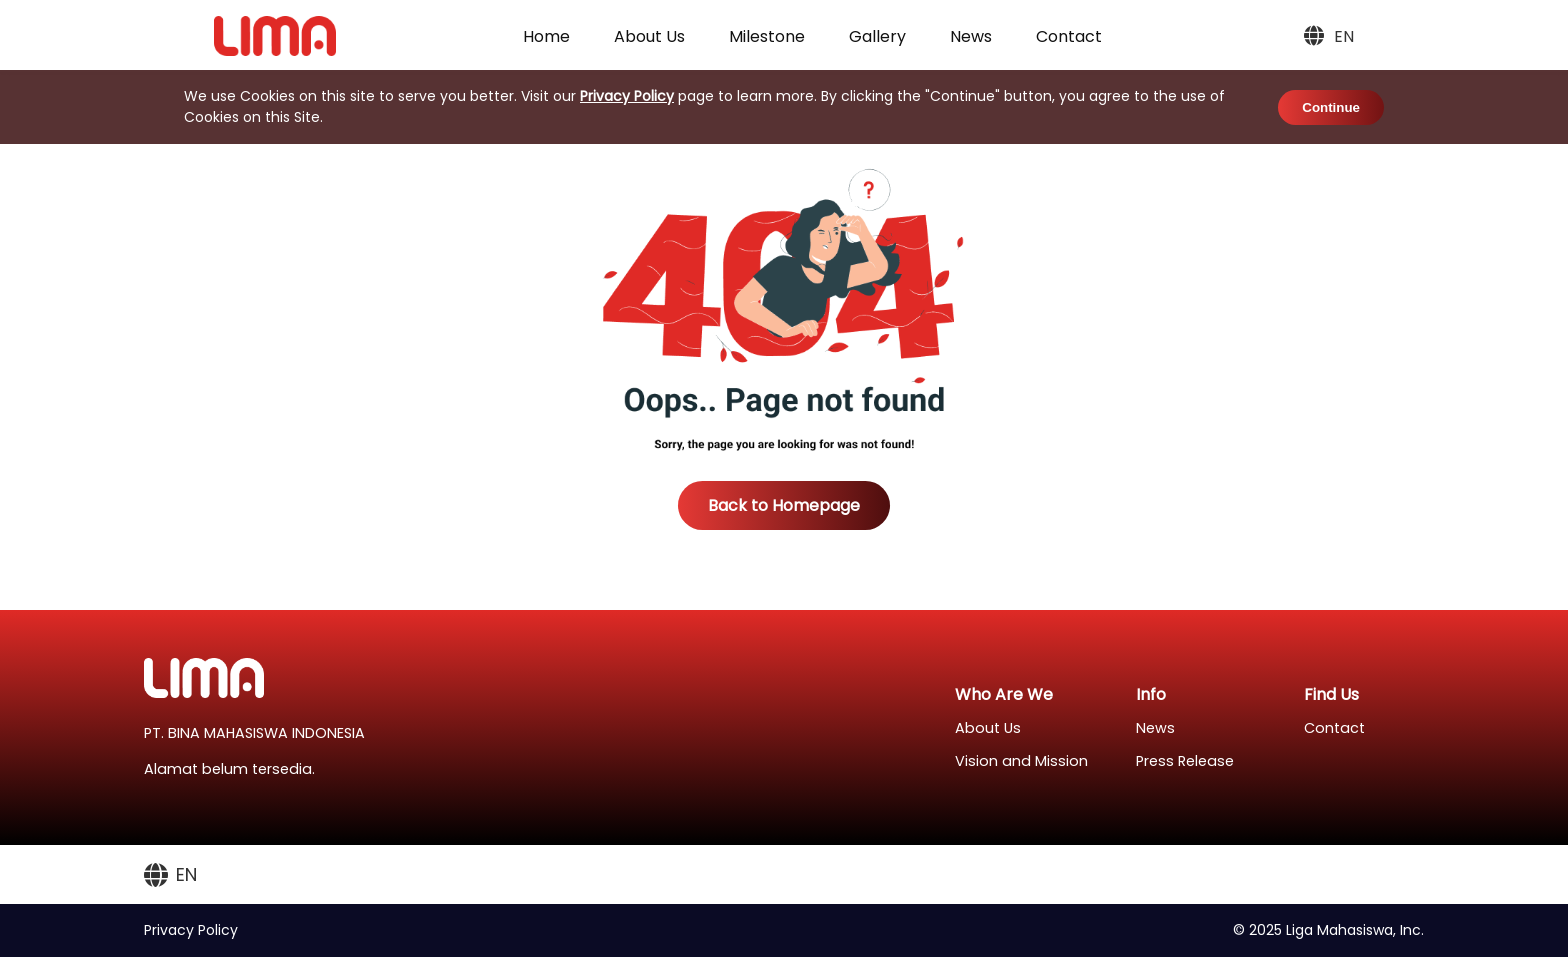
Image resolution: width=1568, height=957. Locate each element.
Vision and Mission (1021, 761)
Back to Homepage (784, 505)
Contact (1069, 36)
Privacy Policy (627, 96)
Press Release (1185, 761)
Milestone (767, 36)
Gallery (877, 36)
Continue (1331, 107)
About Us (649, 36)
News (971, 36)
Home (546, 36)
